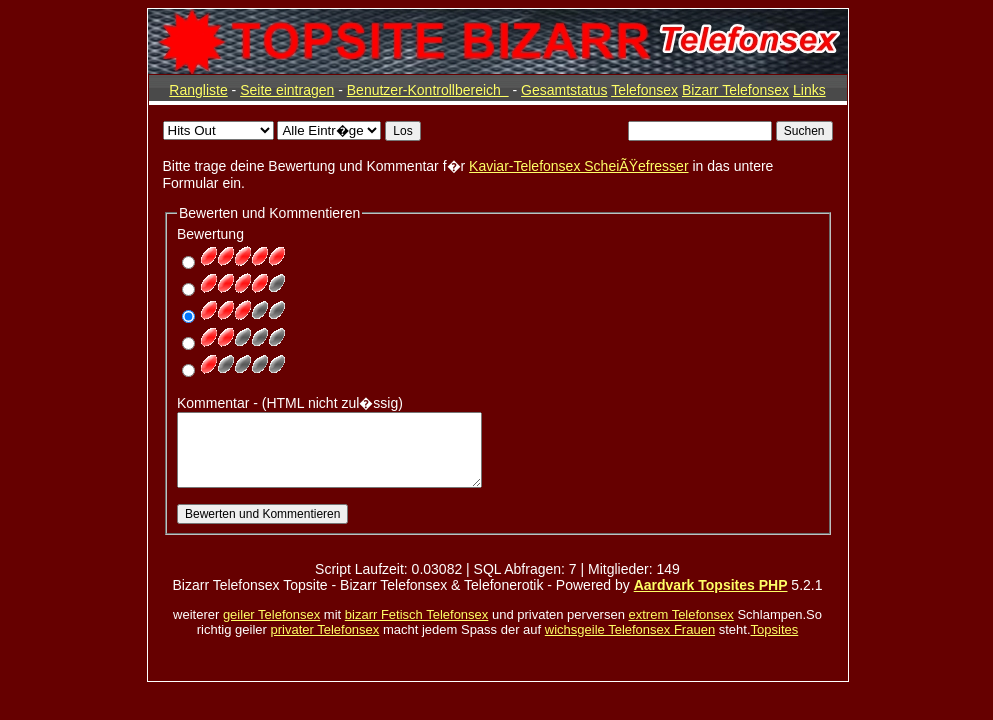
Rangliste (198, 90)
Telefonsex (644, 90)
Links (809, 90)
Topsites (775, 629)
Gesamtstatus (564, 90)
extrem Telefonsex (681, 614)
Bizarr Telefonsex (735, 90)
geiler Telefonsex (271, 614)
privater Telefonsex (324, 629)
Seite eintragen (287, 90)
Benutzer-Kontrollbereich (428, 90)
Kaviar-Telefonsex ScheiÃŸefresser (578, 166)
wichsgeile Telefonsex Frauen (630, 629)
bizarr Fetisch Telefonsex (417, 614)
